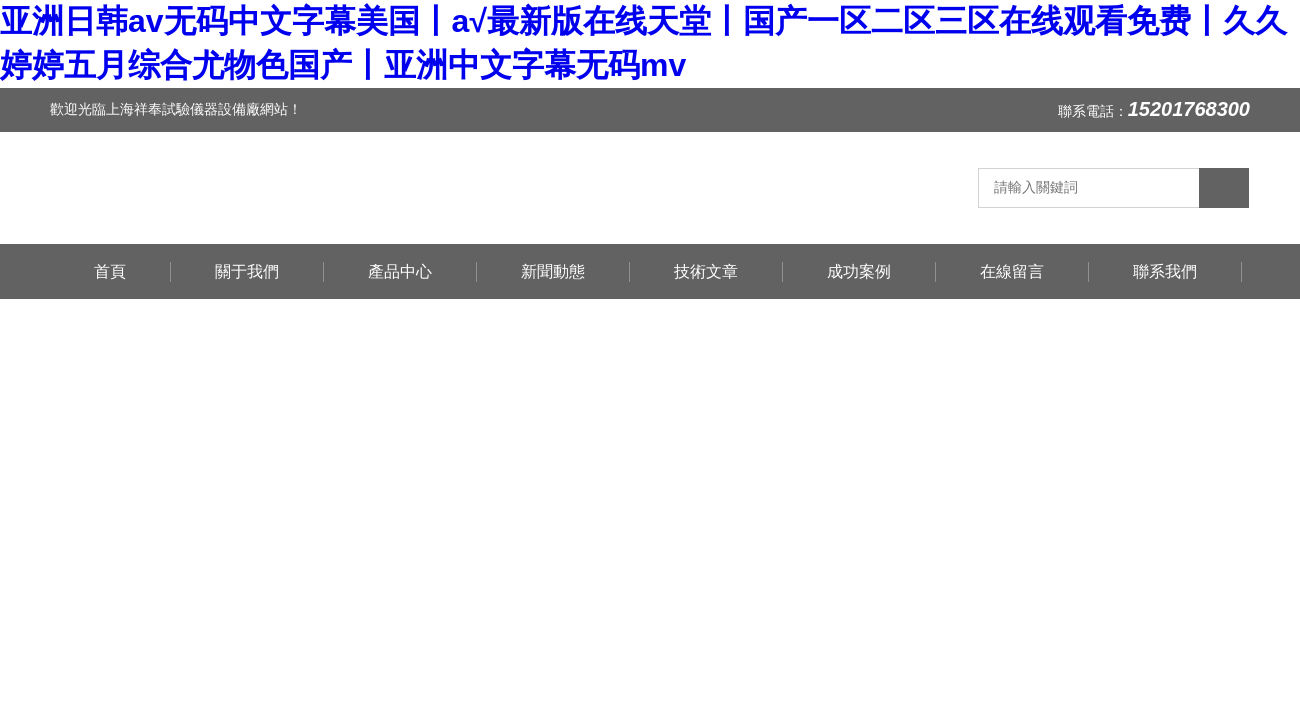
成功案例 (859, 271)
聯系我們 (1165, 271)
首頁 (110, 271)
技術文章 (706, 271)
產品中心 (400, 271)
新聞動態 (553, 271)
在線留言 (1012, 271)
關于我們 (247, 271)
